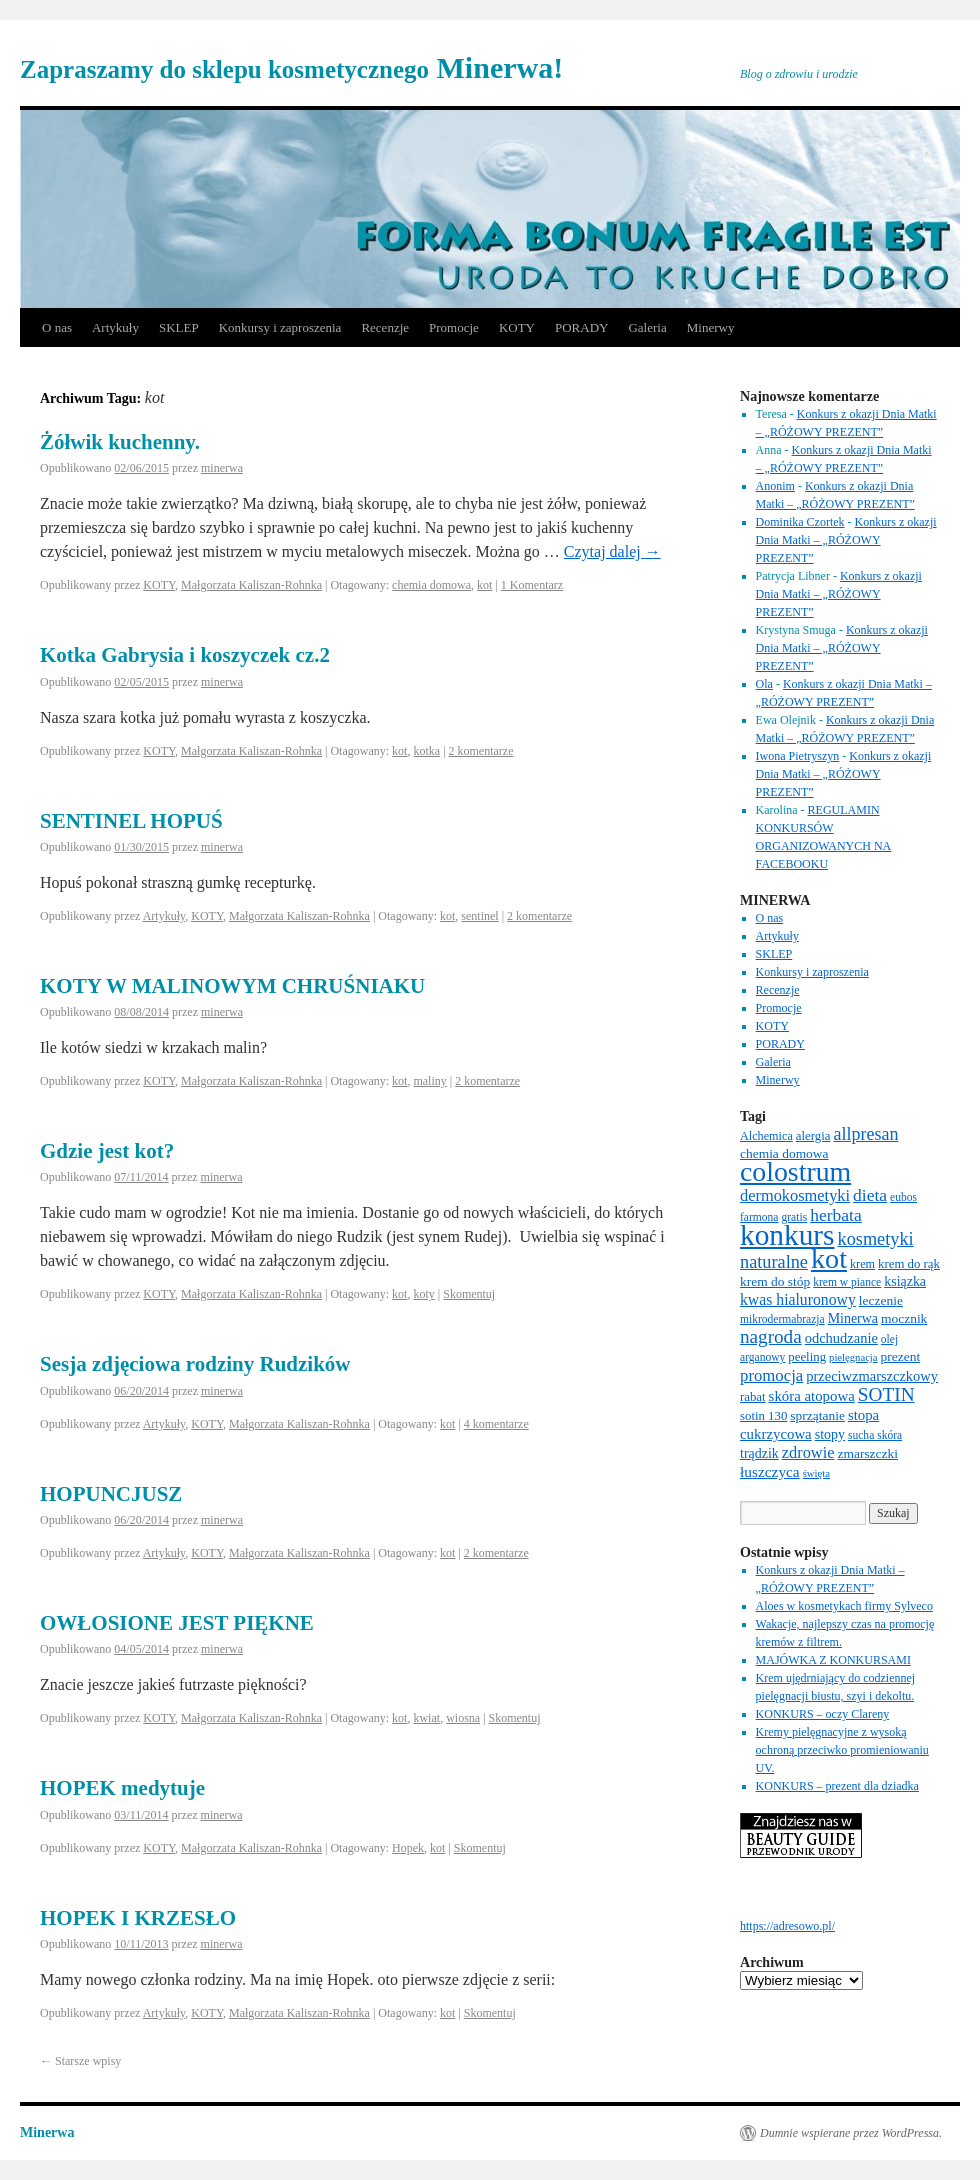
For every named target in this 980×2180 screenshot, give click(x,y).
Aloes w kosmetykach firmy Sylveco (844, 1606)
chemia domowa (431, 585)
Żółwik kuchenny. (120, 442)
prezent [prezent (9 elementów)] (901, 1356)
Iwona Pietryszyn (798, 756)
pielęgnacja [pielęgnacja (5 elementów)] (853, 1357)
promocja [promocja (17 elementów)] (771, 1375)
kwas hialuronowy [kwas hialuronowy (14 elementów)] (798, 1299)
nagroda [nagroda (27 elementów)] (771, 1336)
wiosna (463, 1718)
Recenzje (385, 327)
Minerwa (47, 2132)
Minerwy (711, 327)
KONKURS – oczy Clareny (823, 1714)
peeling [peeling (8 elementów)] (807, 1357)
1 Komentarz (532, 585)
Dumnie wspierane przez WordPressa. (851, 2133)
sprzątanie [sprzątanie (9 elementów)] (817, 1415)
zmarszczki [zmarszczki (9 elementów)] (868, 1453)
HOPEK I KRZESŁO (138, 1918)
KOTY (517, 327)
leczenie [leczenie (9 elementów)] (881, 1300)
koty (423, 1294)
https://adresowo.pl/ (787, 1926)
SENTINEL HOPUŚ (131, 821)
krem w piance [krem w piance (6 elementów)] (847, 1282)
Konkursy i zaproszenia (280, 327)
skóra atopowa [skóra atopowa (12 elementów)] (812, 1396)
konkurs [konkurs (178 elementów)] (787, 1235)
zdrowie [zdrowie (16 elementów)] (808, 1452)
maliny (429, 1081)
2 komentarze (481, 751)
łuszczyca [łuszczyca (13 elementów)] (770, 1471)
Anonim (775, 486)
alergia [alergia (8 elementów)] (813, 1136)
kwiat (426, 1718)
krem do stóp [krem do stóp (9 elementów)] (775, 1281)
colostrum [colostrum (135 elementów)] (795, 1171)
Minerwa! (291, 67)
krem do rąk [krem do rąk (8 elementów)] (909, 1264)
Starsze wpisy (80, 2061)
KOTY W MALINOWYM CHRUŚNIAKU (232, 986)
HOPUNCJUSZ (111, 1494)
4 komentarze (496, 1424)
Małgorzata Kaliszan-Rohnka (251, 585)
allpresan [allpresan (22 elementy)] (865, 1134)
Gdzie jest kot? (107, 1151)
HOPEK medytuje (122, 1788)
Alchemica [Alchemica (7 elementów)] (766, 1136)
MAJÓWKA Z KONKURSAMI (833, 1660)
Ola (764, 684)
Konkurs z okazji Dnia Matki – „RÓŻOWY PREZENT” (846, 540)
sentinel (479, 916)
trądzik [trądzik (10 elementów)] (759, 1453)
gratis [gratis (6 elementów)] (794, 1217)
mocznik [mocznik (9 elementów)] (904, 1318)
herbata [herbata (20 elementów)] (836, 1215)
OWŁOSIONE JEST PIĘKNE (177, 1623)
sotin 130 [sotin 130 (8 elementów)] (763, 1416)
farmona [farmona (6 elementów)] (759, 1217)
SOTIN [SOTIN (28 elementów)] (886, 1394)
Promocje (454, 327)
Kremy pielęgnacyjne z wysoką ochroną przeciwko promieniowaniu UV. (842, 1750)
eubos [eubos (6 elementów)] (903, 1197)
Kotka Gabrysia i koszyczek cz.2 (185, 655)
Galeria (647, 327)
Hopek (408, 1848)
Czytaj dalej (612, 551)
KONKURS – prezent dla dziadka (837, 1786)
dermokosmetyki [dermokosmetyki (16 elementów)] (795, 1195)
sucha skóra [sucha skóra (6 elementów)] (875, 1435)
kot (484, 585)
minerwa (222, 468)
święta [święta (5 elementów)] (816, 1473)
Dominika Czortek (800, 522)
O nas (57, 327)
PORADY (581, 327)
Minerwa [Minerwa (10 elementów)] (853, 1318)
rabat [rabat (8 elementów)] (753, 1397)
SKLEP (179, 327)
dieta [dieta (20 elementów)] (870, 1195)
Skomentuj (469, 1294)
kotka (426, 751)
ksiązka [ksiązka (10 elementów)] (905, 1281)
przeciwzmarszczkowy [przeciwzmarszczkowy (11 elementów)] (872, 1376)
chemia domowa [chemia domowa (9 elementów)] (784, 1153)
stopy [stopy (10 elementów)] (830, 1434)
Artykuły (115, 327)
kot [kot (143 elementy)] (829, 1258)
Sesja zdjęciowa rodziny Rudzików (195, 1364)
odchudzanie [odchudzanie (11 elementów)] (841, 1338)
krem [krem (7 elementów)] (862, 1264)
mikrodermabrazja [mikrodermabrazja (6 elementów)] (782, 1319)
